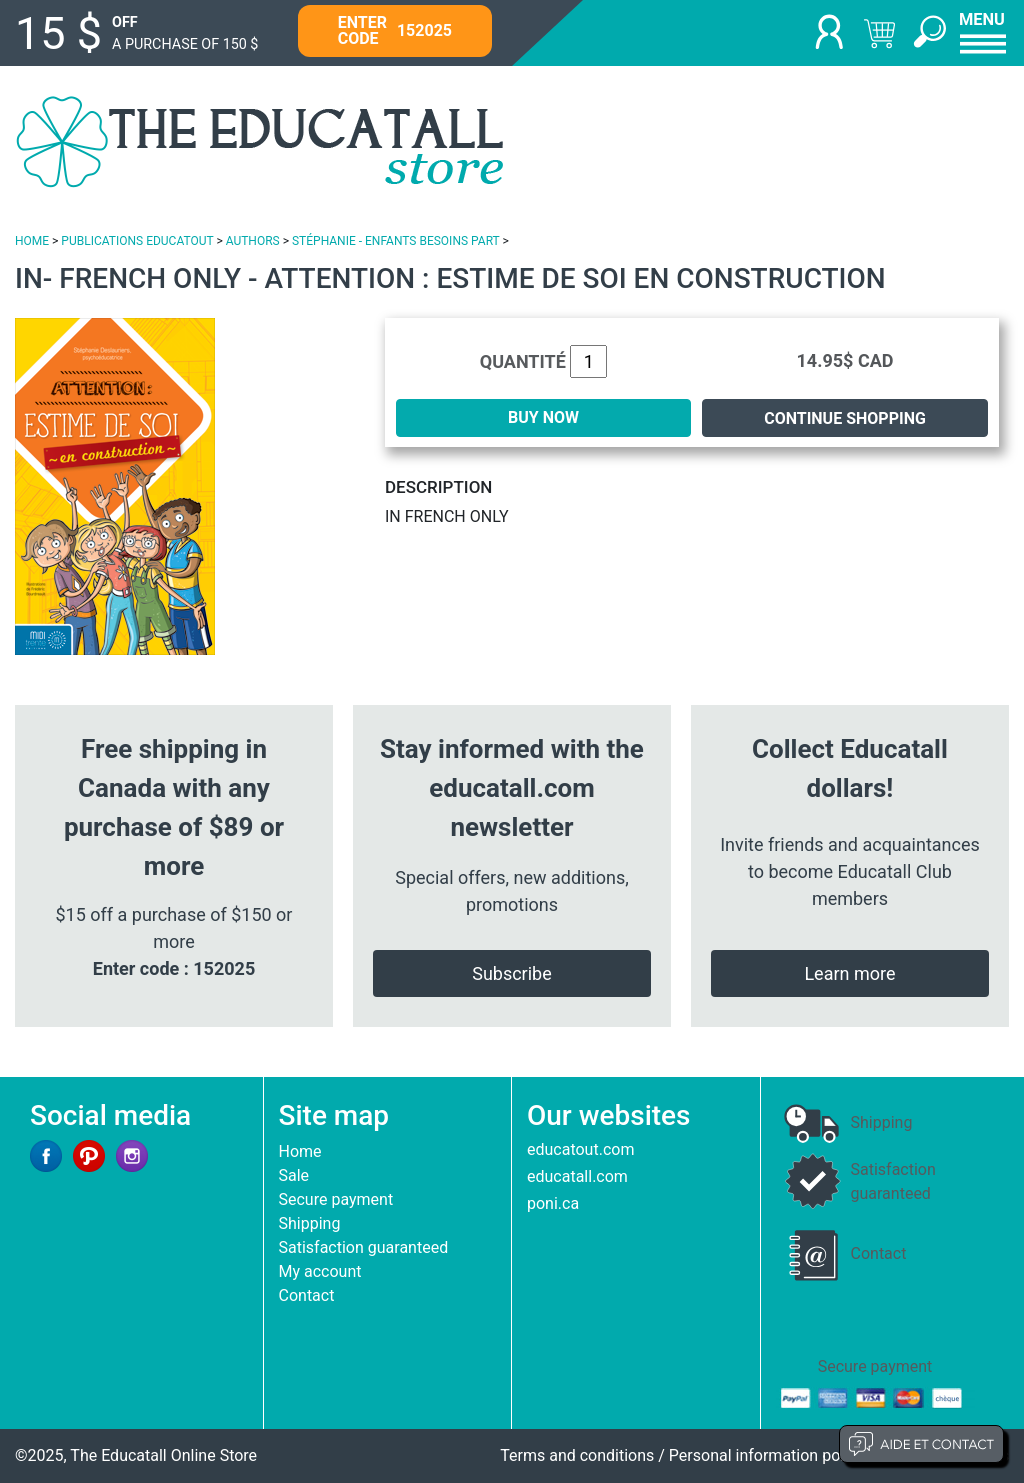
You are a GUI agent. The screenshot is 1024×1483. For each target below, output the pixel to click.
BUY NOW (543, 417)
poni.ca (553, 1203)
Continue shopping (845, 418)
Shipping (310, 1223)
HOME (32, 241)
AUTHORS (253, 241)
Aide (921, 1444)
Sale (294, 1175)
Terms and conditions (577, 1455)
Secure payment (336, 1199)
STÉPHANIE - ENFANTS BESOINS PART (396, 241)
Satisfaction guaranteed (364, 1247)
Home (300, 1151)
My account (320, 1271)
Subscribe (512, 973)
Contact (307, 1295)
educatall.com (577, 1176)
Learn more (849, 973)
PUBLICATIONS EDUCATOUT (137, 241)
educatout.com (580, 1149)
